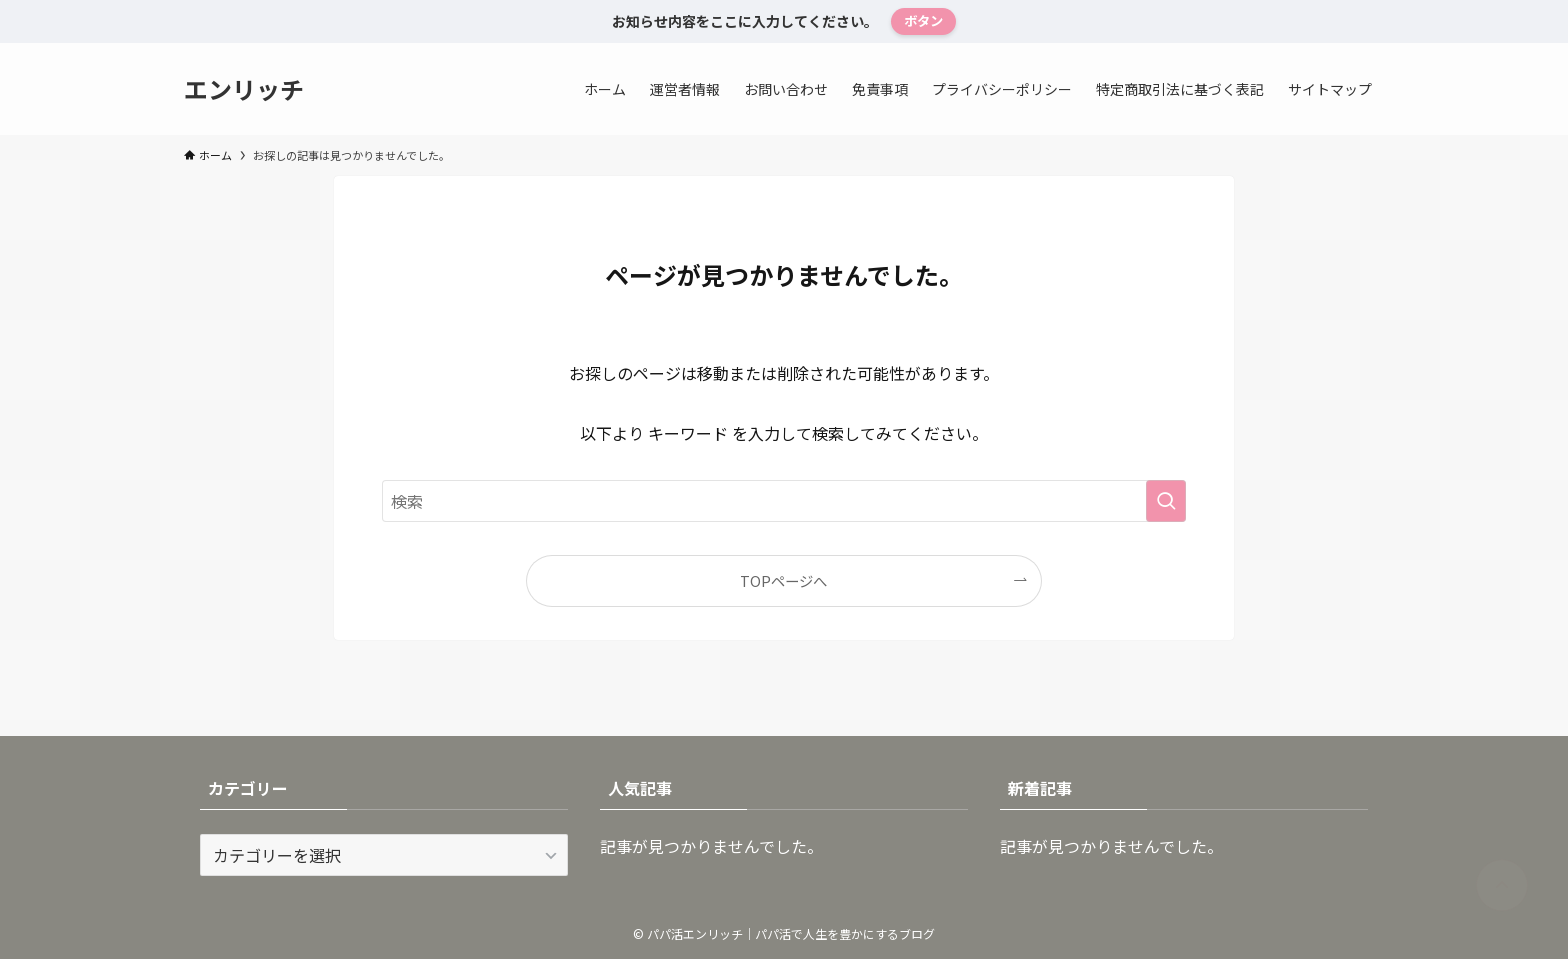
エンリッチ (244, 89)
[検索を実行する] (1166, 501)
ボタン (923, 20)
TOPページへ (783, 580)
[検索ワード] (784, 501)
